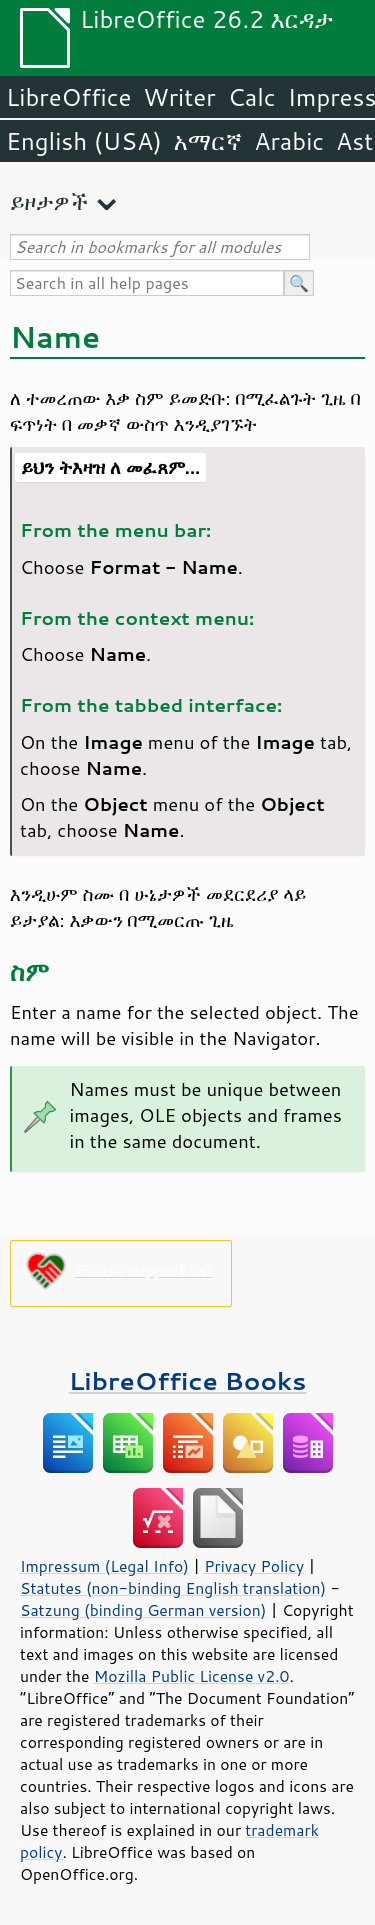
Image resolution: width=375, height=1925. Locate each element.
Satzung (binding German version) (143, 1610)
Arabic (289, 141)
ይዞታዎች (49, 201)
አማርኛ (208, 141)
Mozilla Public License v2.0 (192, 1676)
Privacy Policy (254, 1566)
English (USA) (84, 141)
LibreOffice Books (188, 1380)
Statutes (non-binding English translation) (173, 1588)
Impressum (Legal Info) (104, 1566)
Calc (252, 97)
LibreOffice (68, 97)
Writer (179, 97)
